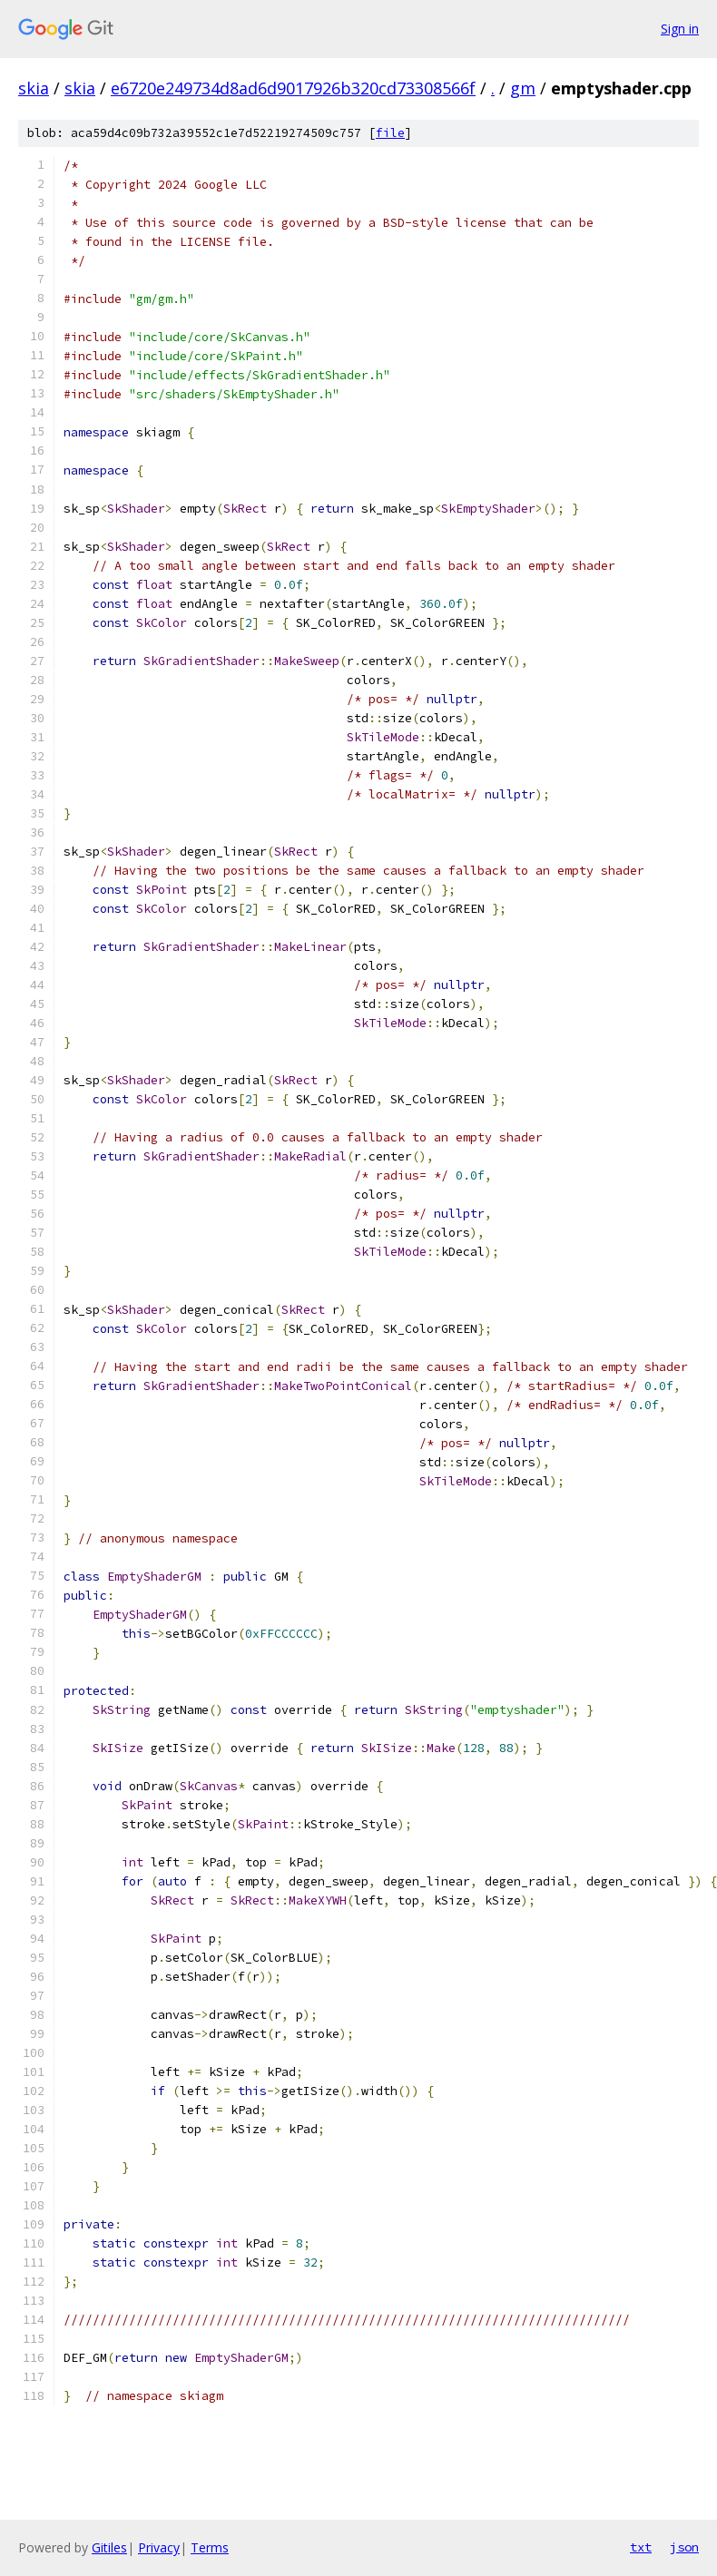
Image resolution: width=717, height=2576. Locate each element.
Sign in (680, 28)
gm (522, 88)
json (684, 2547)
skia (33, 88)
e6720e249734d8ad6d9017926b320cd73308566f (293, 88)
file (390, 133)
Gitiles (109, 2547)
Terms (210, 2547)
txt (641, 2547)
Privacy (159, 2547)
